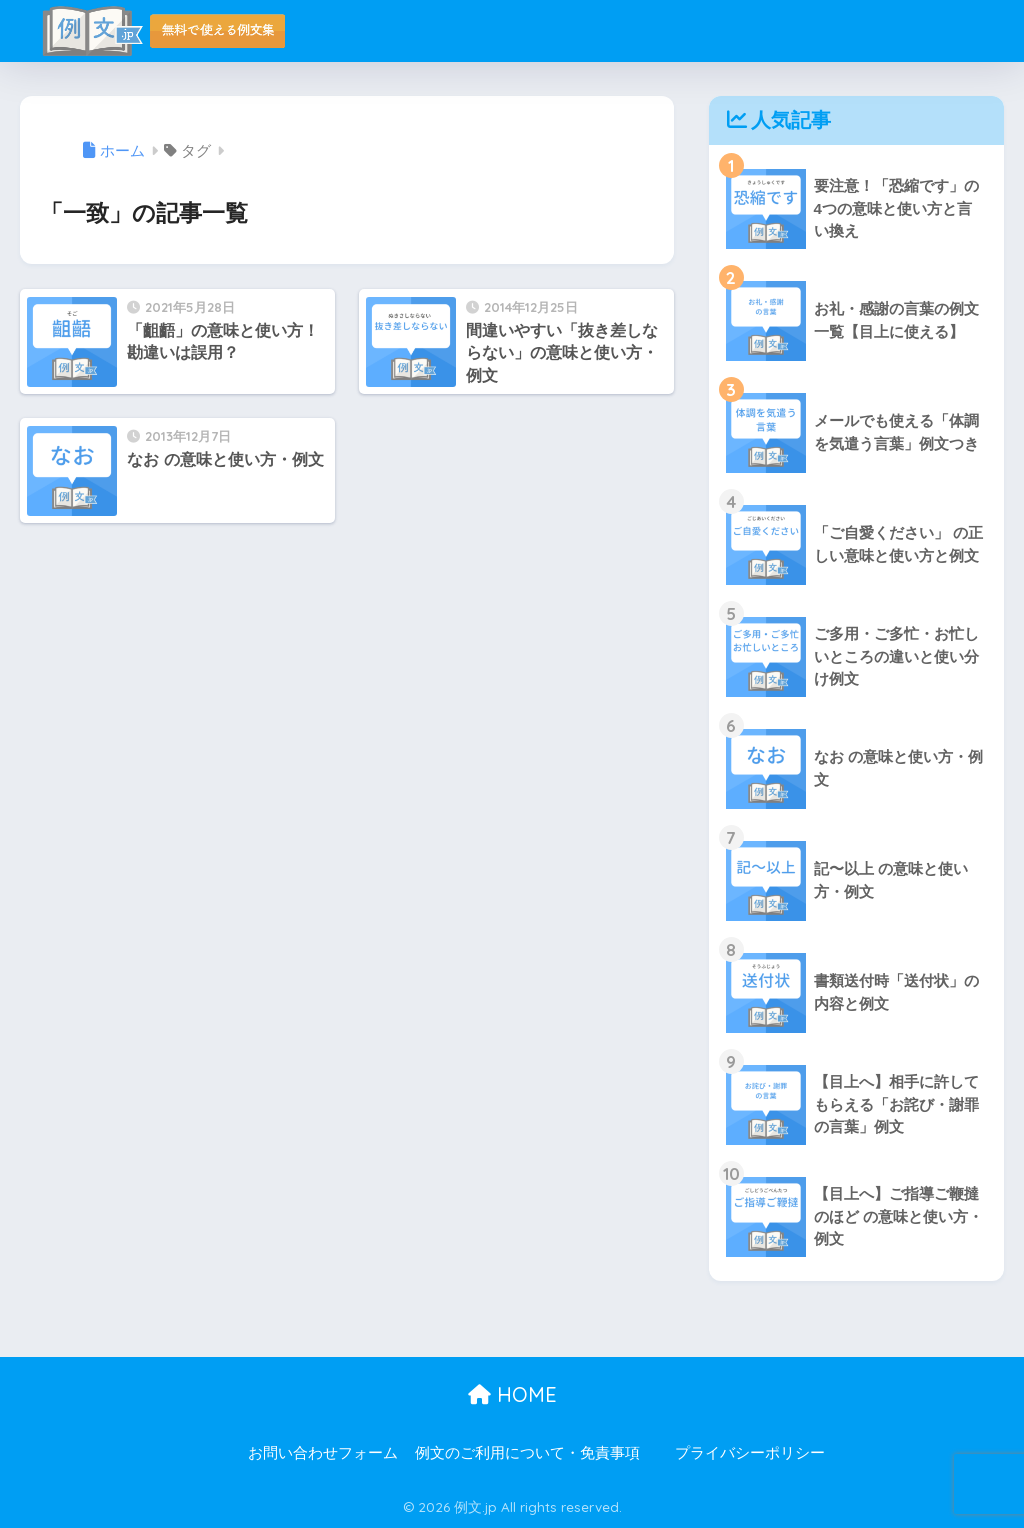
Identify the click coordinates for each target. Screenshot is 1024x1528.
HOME (512, 1394)
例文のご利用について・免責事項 (527, 1453)
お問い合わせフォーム (323, 1453)
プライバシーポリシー (750, 1453)
